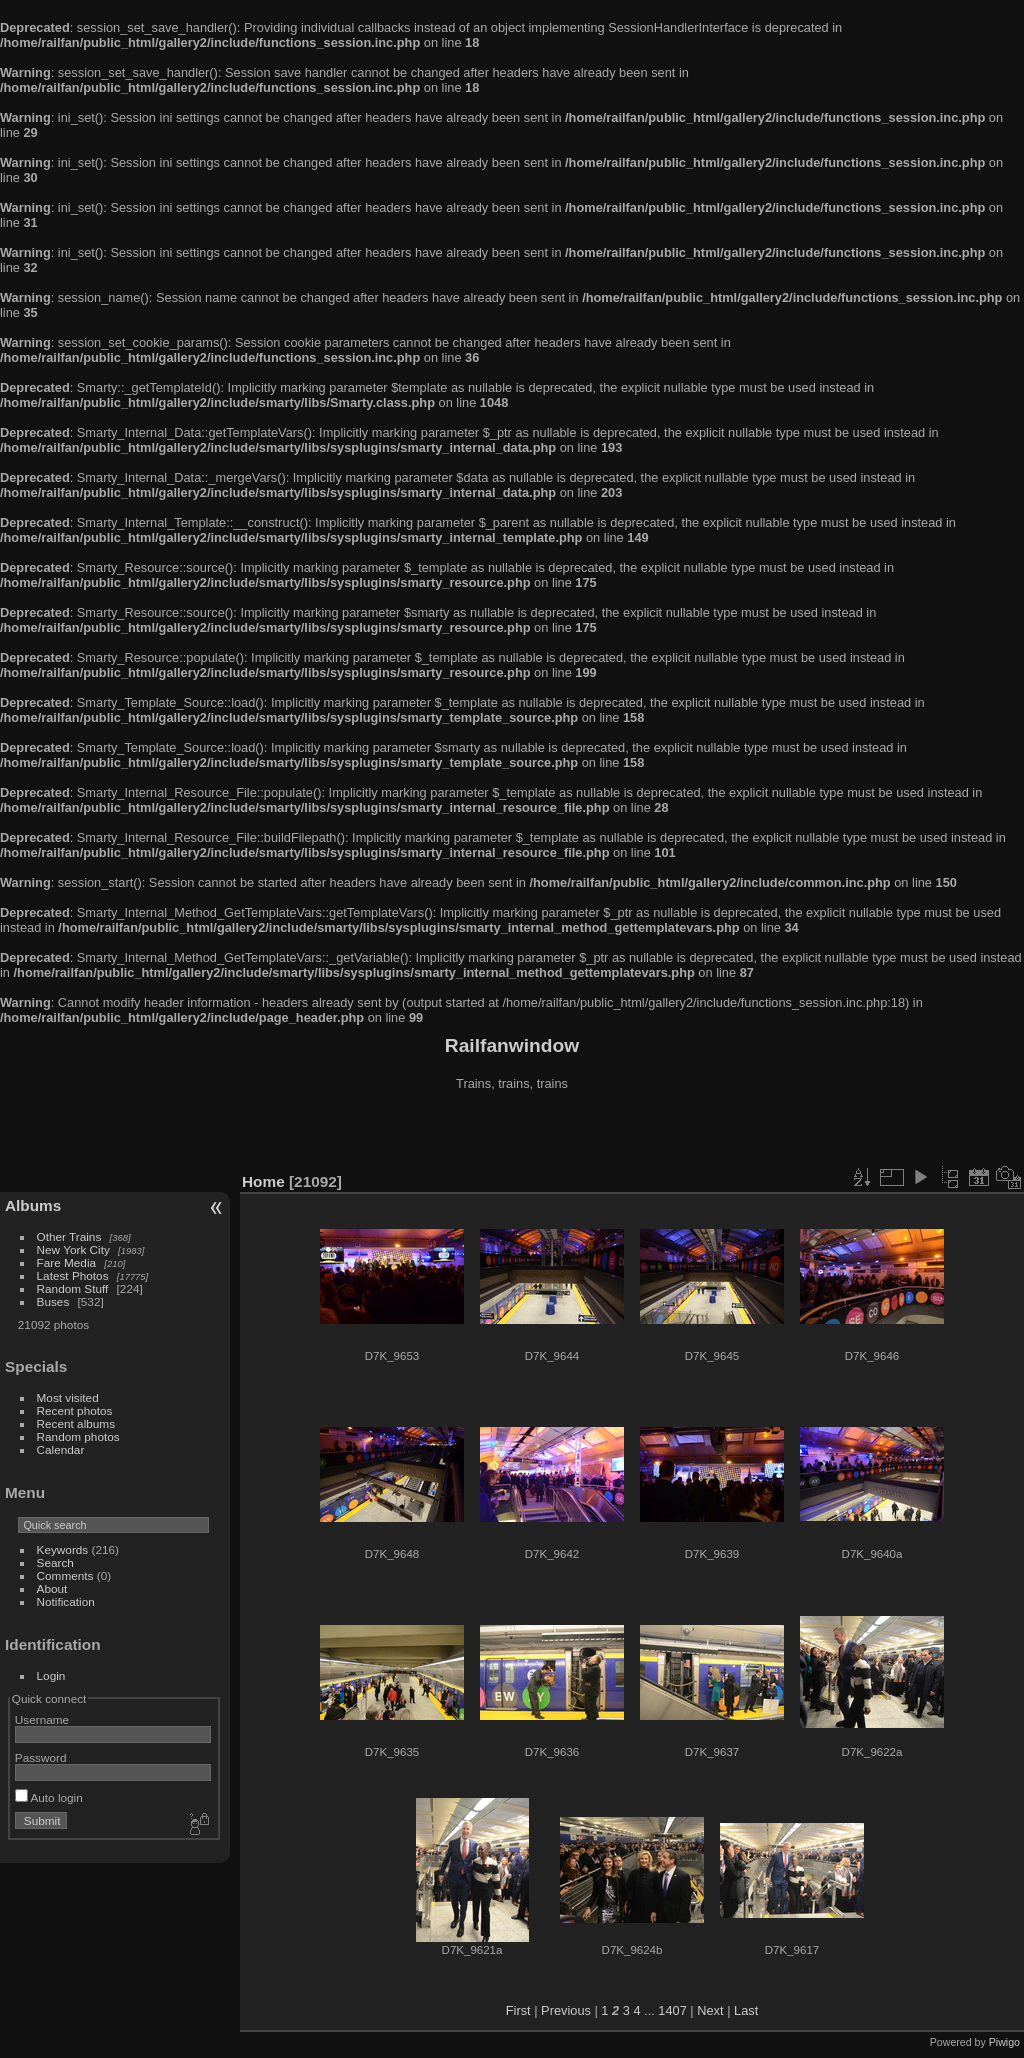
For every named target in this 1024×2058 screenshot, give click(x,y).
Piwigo (1004, 2042)
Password (41, 1757)
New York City (73, 1249)
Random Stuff (73, 1288)
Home (263, 1181)
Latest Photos (73, 1275)
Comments (65, 1575)
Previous (566, 2010)
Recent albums (76, 1423)
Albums (33, 1205)
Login (51, 1675)
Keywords (63, 1549)
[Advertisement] (512, 1134)
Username (42, 1719)
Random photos (78, 1436)
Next (710, 2010)
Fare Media (67, 1262)
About (52, 1588)
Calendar (61, 1449)
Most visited (68, 1397)
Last (746, 2010)
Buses (53, 1301)
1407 (672, 2010)
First (518, 2010)
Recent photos (75, 1410)
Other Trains (69, 1236)
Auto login (49, 1797)
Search (55, 1562)
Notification (66, 1601)
